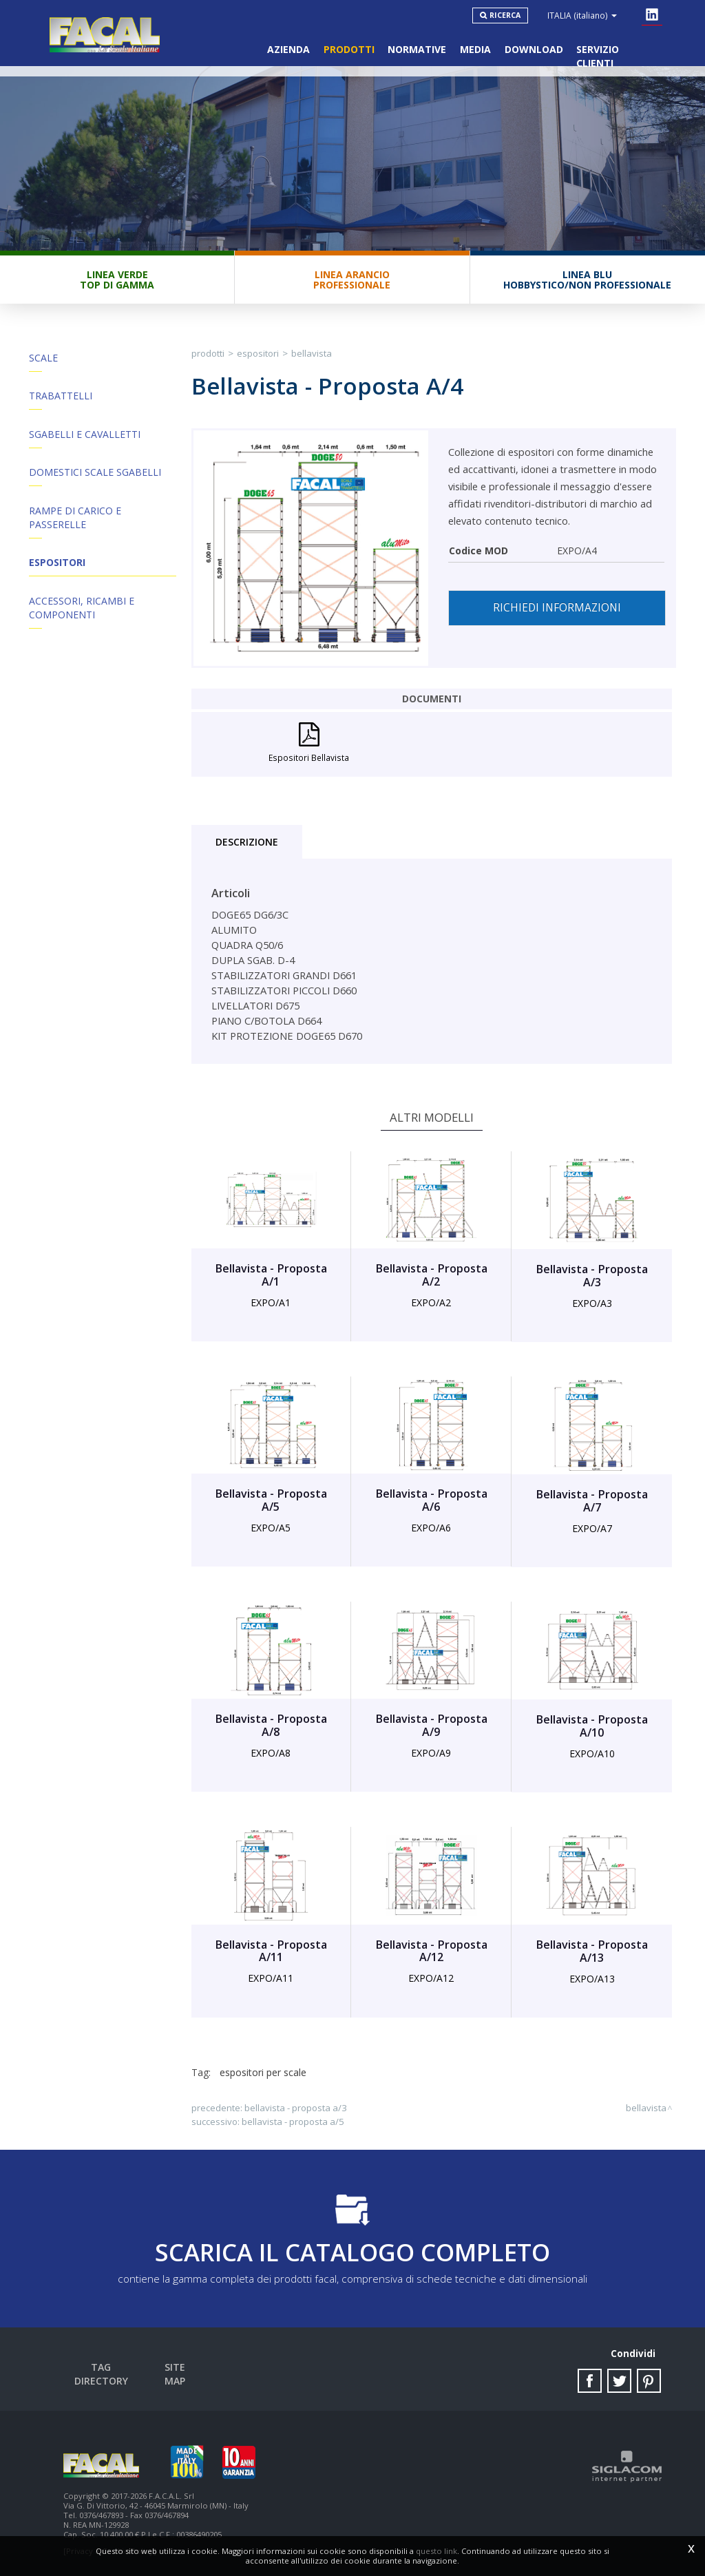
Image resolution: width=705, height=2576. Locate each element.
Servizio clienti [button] (617, 48)
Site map (176, 2367)
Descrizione (246, 843)
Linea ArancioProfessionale (351, 280)
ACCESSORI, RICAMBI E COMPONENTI (81, 610)
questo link (436, 2551)
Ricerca (505, 15)
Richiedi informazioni (557, 608)
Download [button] (533, 48)
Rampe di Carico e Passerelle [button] (75, 519)
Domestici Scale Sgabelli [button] (95, 474)
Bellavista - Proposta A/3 (295, 2108)
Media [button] (474, 48)
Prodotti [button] (347, 48)
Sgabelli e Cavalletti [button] (84, 435)
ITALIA (583, 15)
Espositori (57, 565)
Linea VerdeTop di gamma (117, 280)
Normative (416, 48)
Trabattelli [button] (60, 397)
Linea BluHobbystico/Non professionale (587, 280)
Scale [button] (43, 358)
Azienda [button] (287, 48)
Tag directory (101, 2367)
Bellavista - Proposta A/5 (293, 2122)
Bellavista (311, 354)
